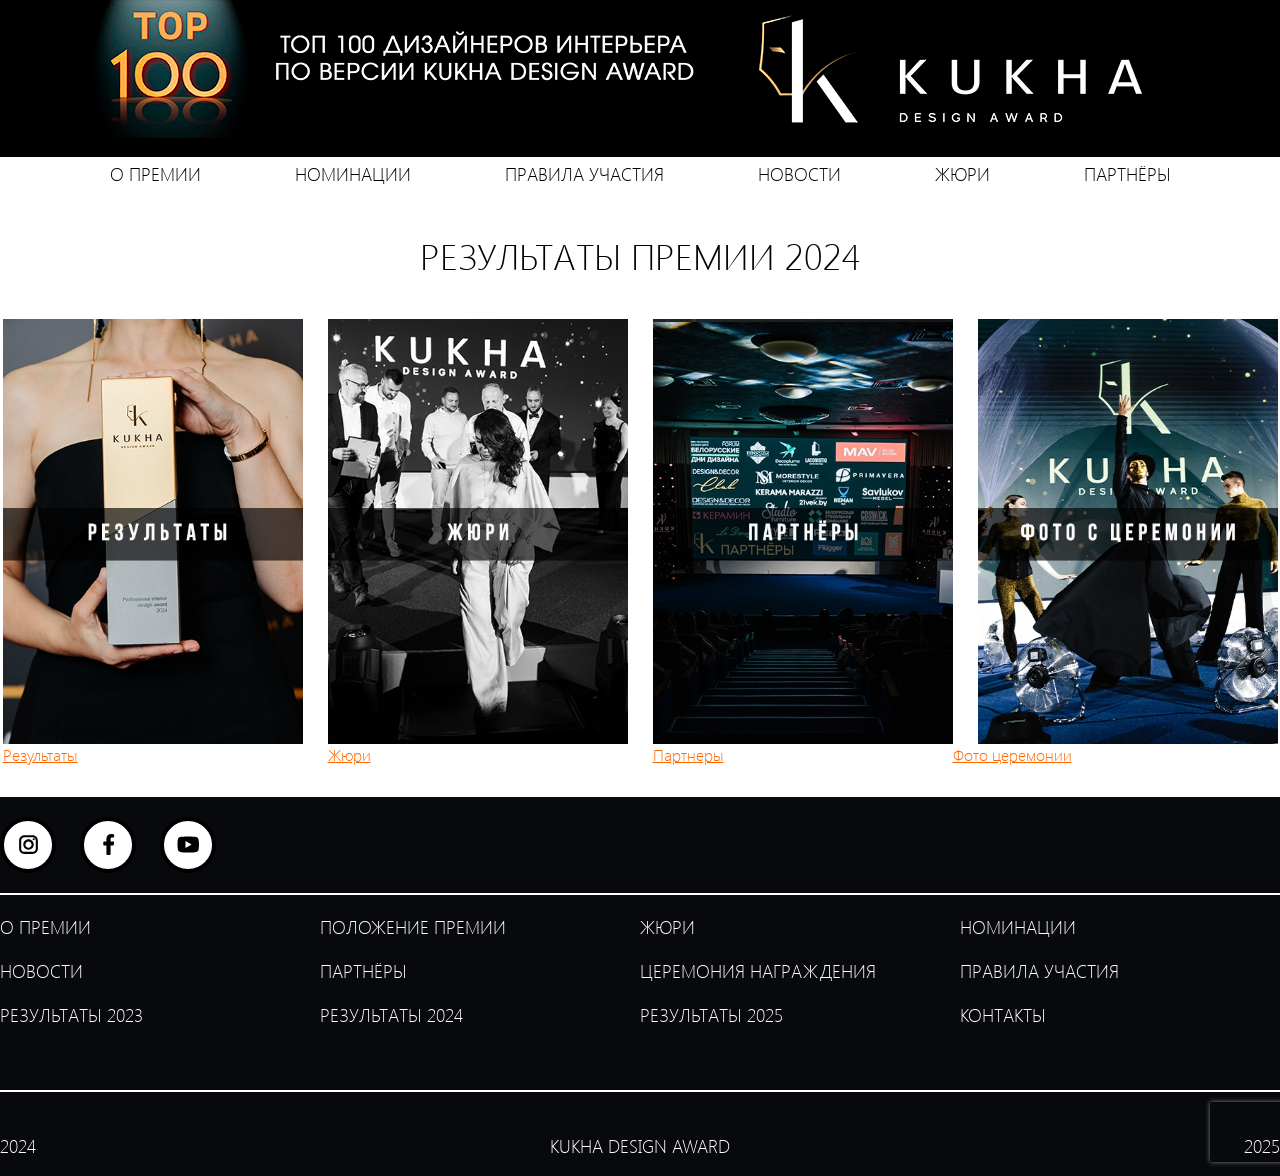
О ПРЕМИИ (155, 174)
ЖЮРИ (962, 174)
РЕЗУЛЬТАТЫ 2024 (391, 1015)
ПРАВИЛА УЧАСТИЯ (584, 174)
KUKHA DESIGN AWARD (640, 1146)
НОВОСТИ (799, 174)
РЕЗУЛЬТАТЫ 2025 (711, 1015)
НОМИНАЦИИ (353, 174)
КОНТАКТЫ (1003, 1015)
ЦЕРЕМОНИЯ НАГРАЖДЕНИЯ (758, 971)
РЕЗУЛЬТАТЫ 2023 (71, 1015)
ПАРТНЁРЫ (1127, 174)
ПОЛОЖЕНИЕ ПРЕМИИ (413, 927)
